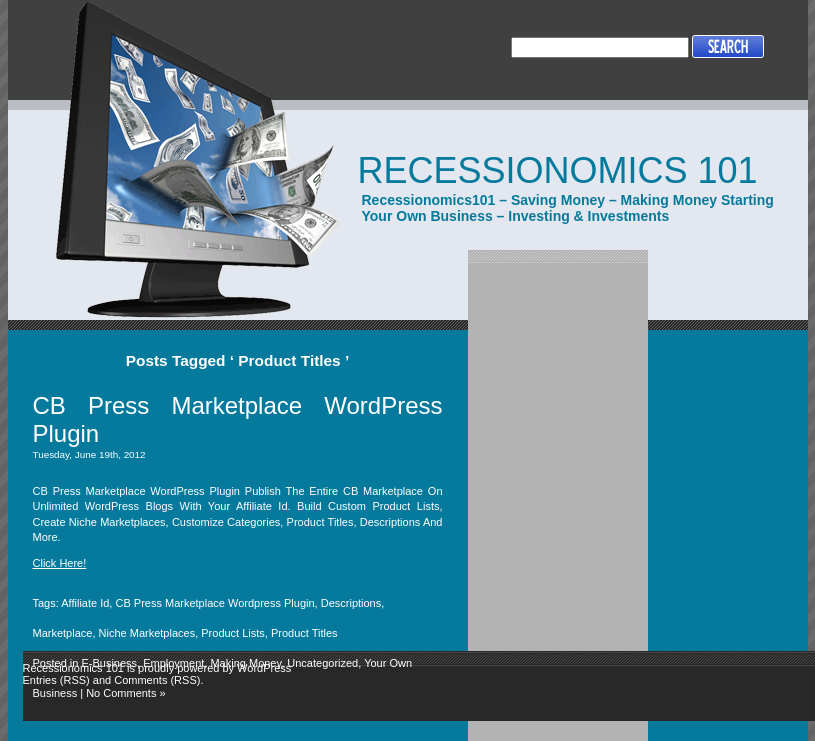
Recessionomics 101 (558, 170)
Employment (173, 663)
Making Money (245, 663)
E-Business (109, 663)
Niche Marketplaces (147, 633)
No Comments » (125, 693)
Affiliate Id (85, 603)
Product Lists (233, 633)
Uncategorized (322, 663)
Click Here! (60, 563)
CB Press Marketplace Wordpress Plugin (214, 603)
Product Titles (304, 633)
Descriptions (351, 603)
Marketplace (63, 633)
